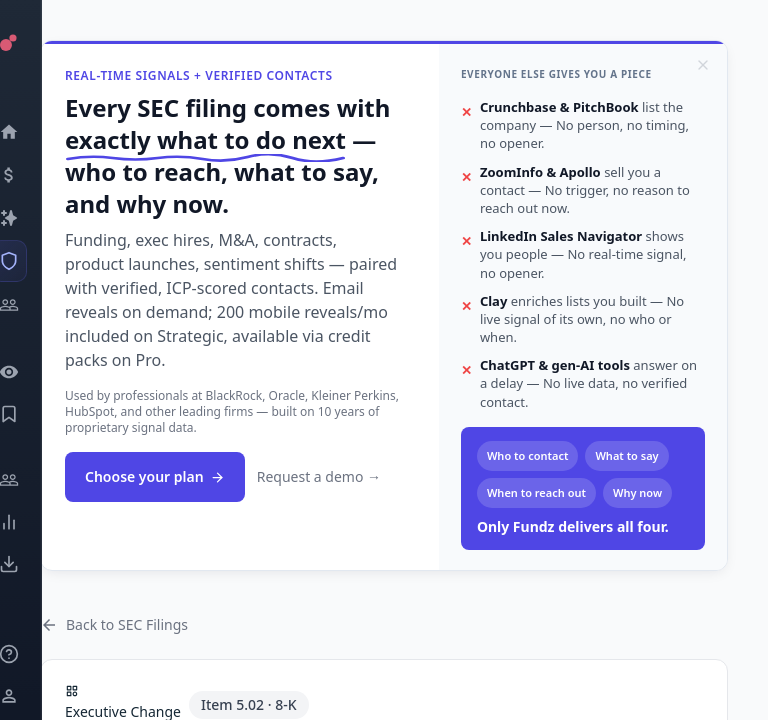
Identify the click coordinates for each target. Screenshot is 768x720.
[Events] (35, 175)
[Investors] (35, 305)
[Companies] (35, 218)
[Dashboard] (35, 132)
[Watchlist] (35, 372)
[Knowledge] (35, 654)
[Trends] (35, 522)
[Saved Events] (35, 414)
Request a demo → (319, 476)
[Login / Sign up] (35, 696)
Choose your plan (155, 476)
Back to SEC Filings (114, 624)
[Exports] (35, 564)
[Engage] (35, 480)
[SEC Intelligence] (35, 261)
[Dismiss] (703, 65)
